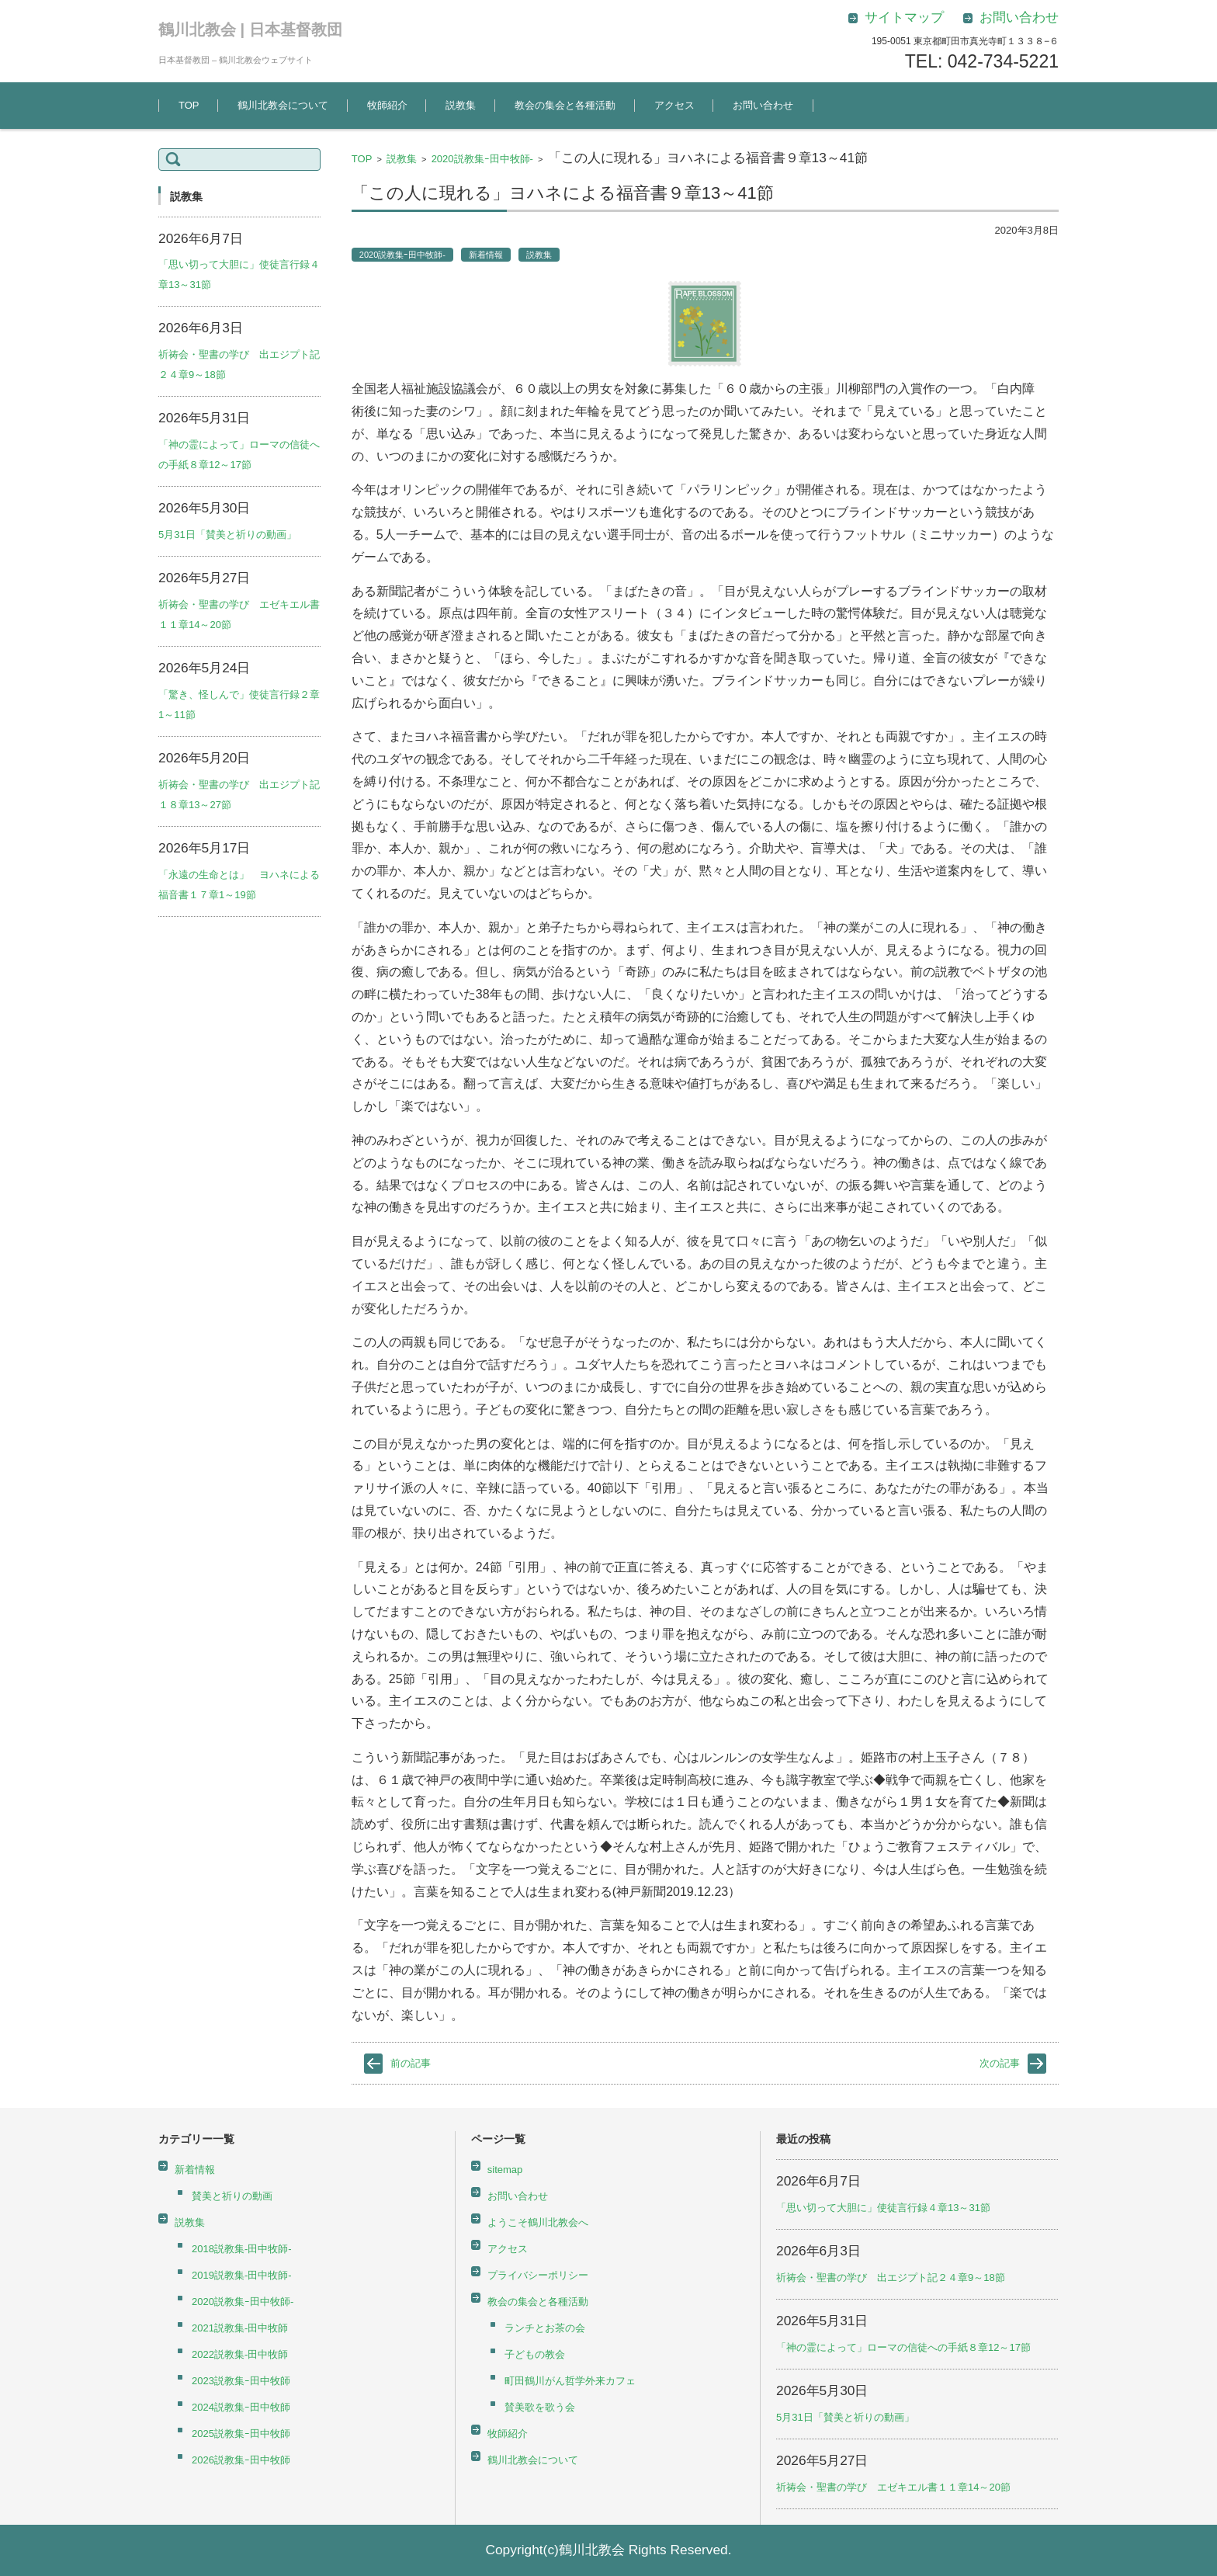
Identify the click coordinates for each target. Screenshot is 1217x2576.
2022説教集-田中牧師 (240, 2354)
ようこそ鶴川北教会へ (537, 2222)
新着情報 (486, 254)
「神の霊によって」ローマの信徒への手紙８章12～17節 (903, 2347)
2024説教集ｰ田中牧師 (241, 2407)
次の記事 (999, 2063)
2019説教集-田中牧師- (242, 2275)
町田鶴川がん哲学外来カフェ (570, 2381)
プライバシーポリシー (537, 2275)
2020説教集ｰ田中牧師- (482, 159)
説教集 (461, 105)
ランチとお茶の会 (544, 2328)
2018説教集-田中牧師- (242, 2249)
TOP (189, 105)
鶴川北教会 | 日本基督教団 (250, 29)
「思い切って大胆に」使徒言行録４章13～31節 (883, 2207)
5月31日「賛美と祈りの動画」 (227, 534)
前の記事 (410, 2063)
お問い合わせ (763, 105)
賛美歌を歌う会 (539, 2407)
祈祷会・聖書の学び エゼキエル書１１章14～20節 (893, 2487)
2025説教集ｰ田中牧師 (241, 2433)
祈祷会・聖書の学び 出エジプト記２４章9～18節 (890, 2277)
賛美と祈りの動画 (232, 2196)
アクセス (674, 105)
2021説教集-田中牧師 (240, 2328)
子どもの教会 (534, 2354)
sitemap (505, 2169)
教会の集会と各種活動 (565, 105)
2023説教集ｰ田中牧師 (241, 2381)
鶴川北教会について (283, 105)
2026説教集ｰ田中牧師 (241, 2460)
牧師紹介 (387, 105)
